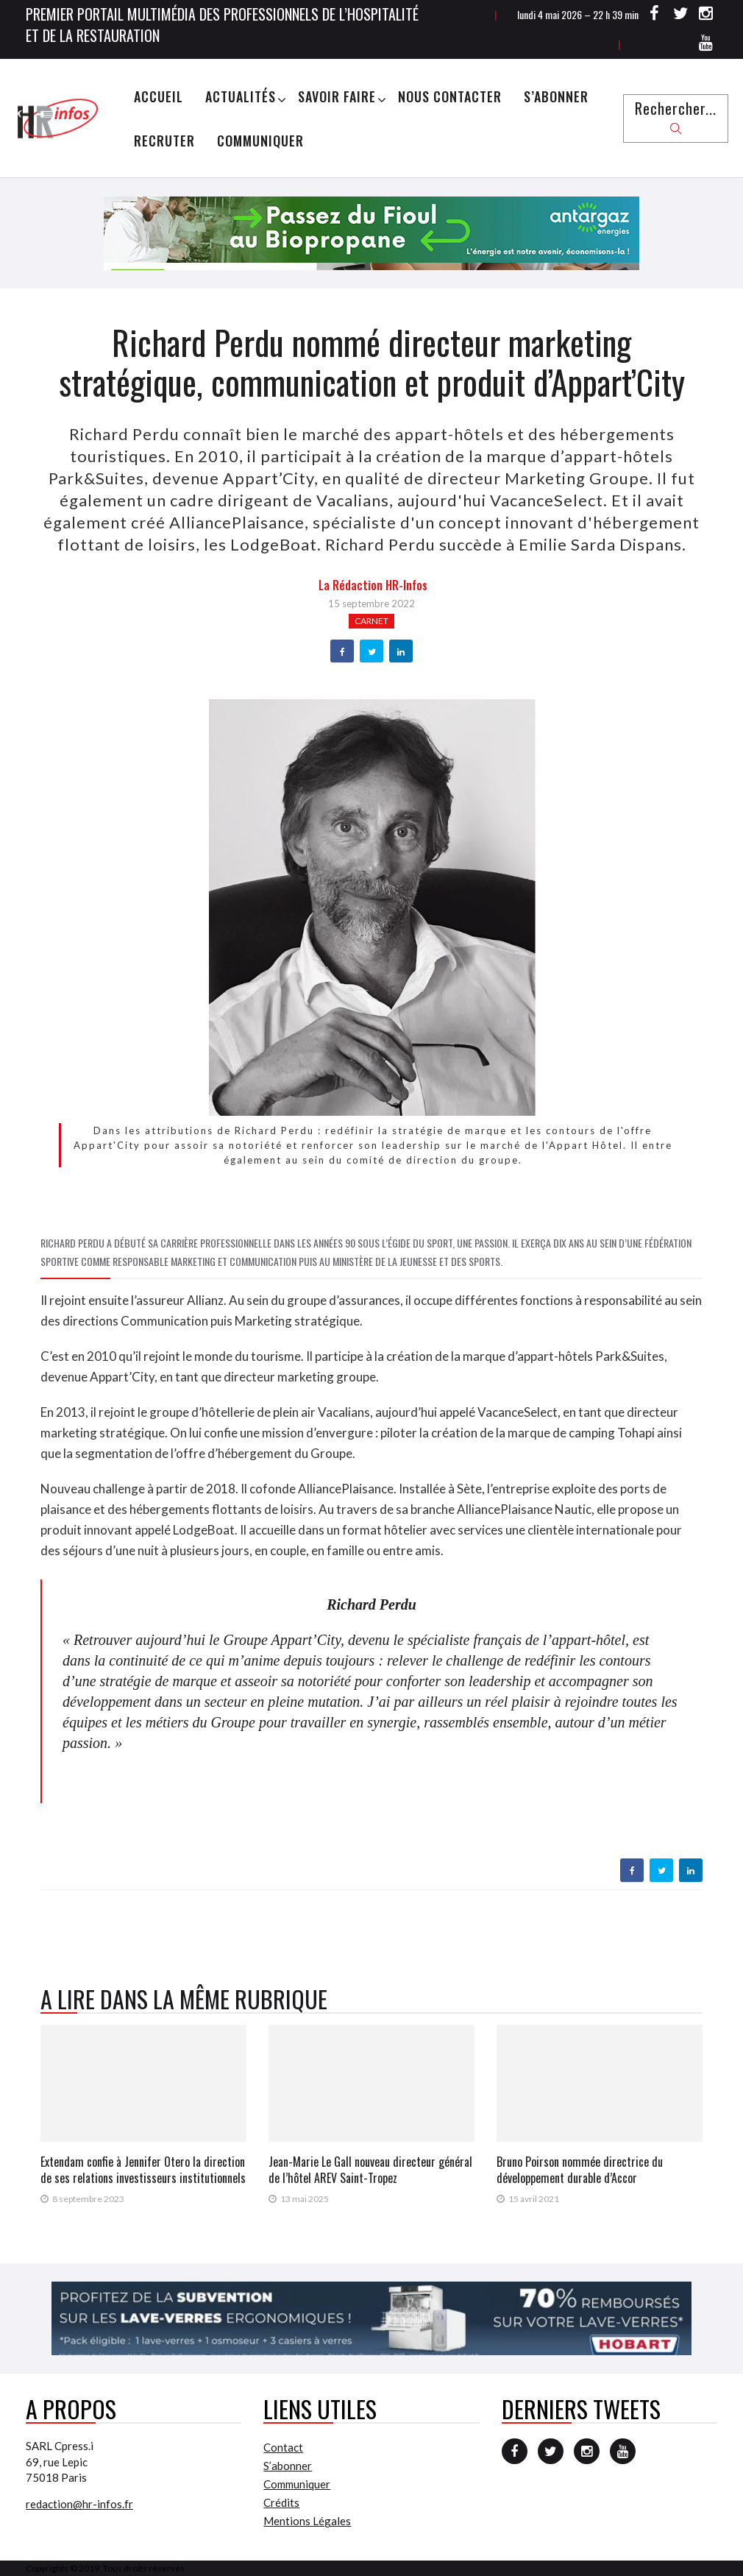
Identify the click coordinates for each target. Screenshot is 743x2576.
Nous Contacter (450, 96)
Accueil (158, 96)
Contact (283, 2447)
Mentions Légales (307, 2520)
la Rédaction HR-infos (373, 585)
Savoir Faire (337, 96)
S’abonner (556, 96)
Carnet (371, 620)
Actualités (240, 96)
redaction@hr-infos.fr (79, 2503)
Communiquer (260, 140)
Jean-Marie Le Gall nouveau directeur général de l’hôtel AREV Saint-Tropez (370, 2170)
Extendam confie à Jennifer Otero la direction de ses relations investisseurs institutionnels (143, 2170)
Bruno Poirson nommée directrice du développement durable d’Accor (580, 2170)
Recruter (164, 140)
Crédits (281, 2502)
